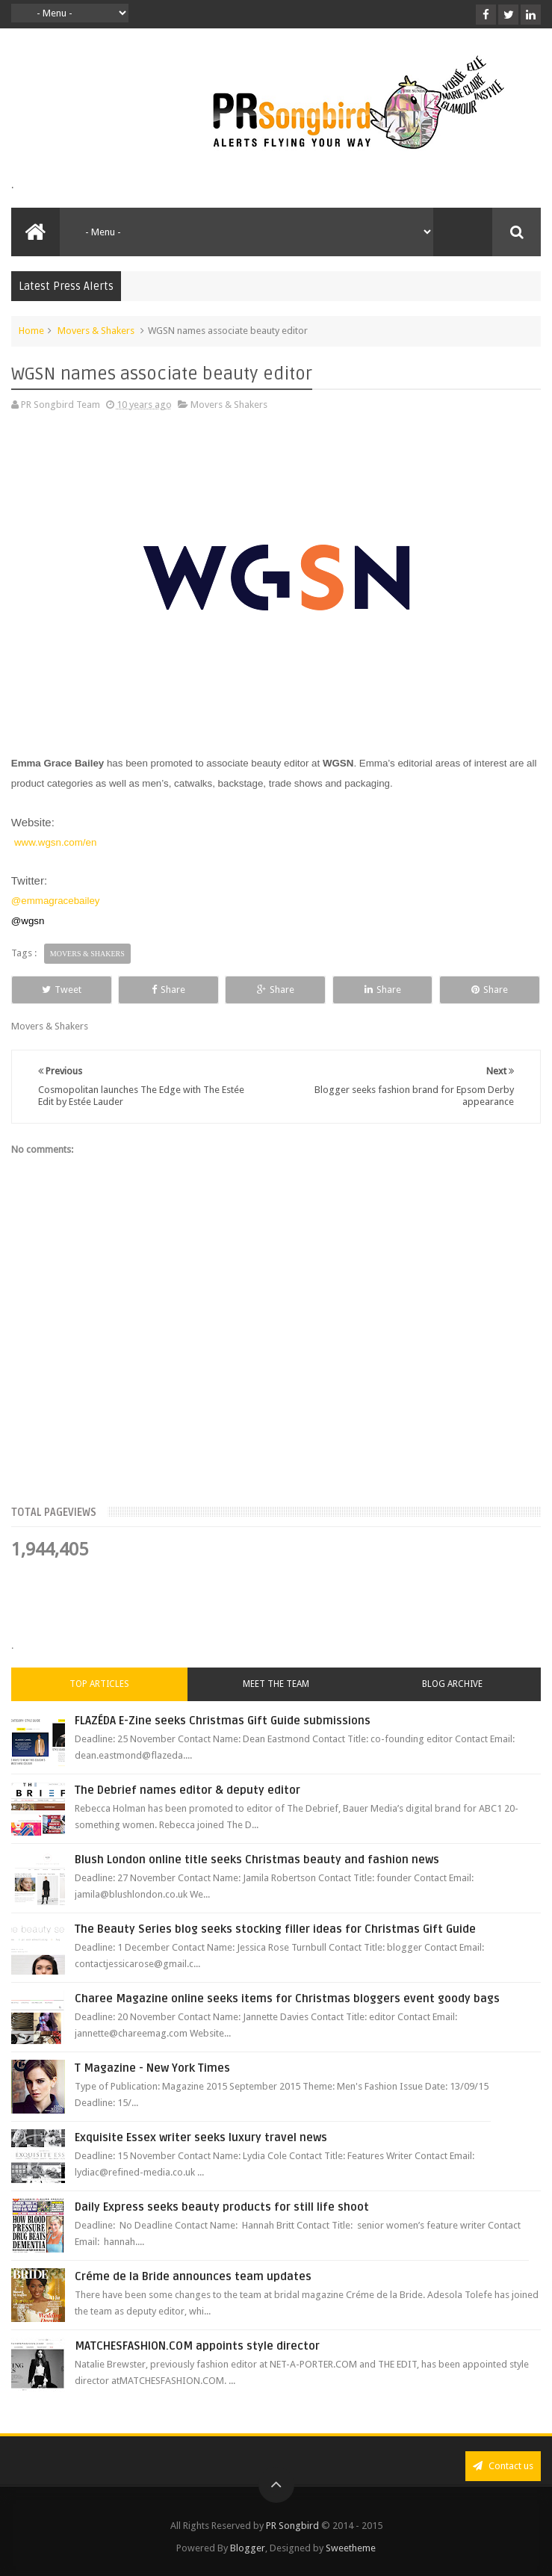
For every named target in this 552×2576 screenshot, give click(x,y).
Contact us (503, 2465)
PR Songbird (292, 2525)
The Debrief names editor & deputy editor (187, 1790)
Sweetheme (351, 2548)
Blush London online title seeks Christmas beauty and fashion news (257, 1859)
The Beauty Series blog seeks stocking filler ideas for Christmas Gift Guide (275, 1929)
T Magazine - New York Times (152, 2068)
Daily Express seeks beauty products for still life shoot (222, 2207)
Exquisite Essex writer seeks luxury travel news (201, 2137)
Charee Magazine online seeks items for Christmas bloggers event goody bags (287, 1998)
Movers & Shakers (96, 330)
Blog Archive (452, 1684)
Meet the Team (276, 1684)
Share (168, 989)
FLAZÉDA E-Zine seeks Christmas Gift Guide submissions (222, 1720)
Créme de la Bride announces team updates (193, 2276)
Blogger (247, 2548)
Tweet (61, 989)
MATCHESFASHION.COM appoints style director (197, 2346)
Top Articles (99, 1684)
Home (31, 330)
